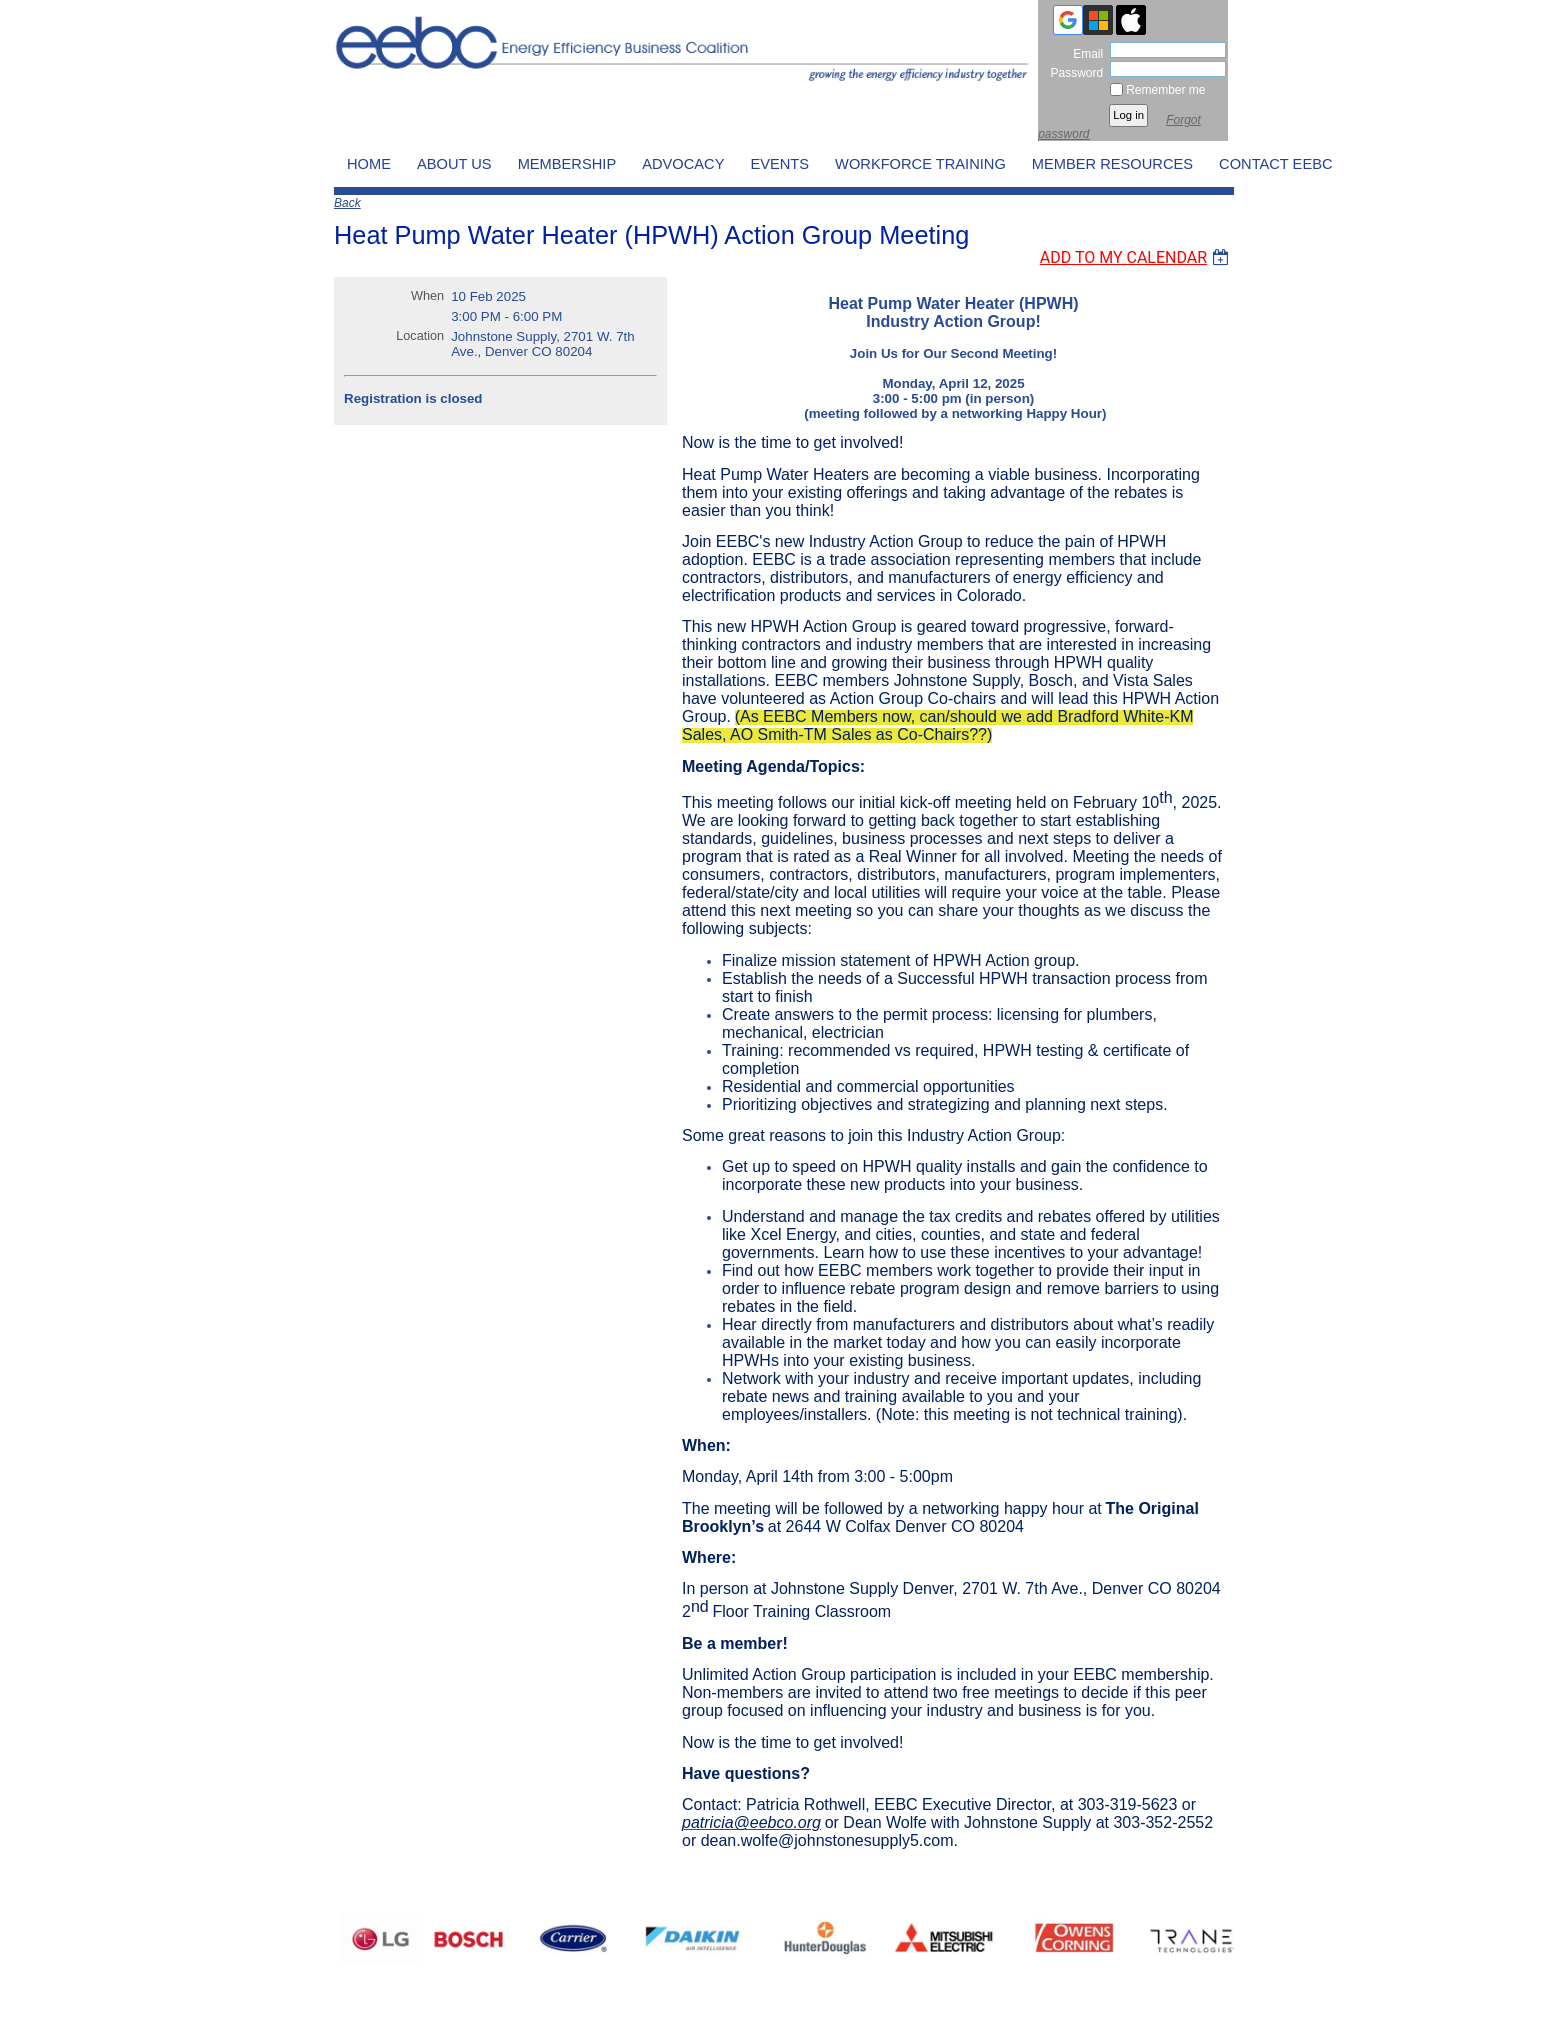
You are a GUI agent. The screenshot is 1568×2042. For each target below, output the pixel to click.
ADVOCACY (683, 164)
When (427, 296)
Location (420, 336)
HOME (369, 164)
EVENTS (779, 164)
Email (1084, 53)
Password (1072, 72)
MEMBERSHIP (567, 164)
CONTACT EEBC (1275, 164)
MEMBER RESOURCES (1112, 164)
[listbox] (1137, 233)
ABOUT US (454, 164)
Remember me (1165, 90)
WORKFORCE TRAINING (920, 164)
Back (347, 203)
